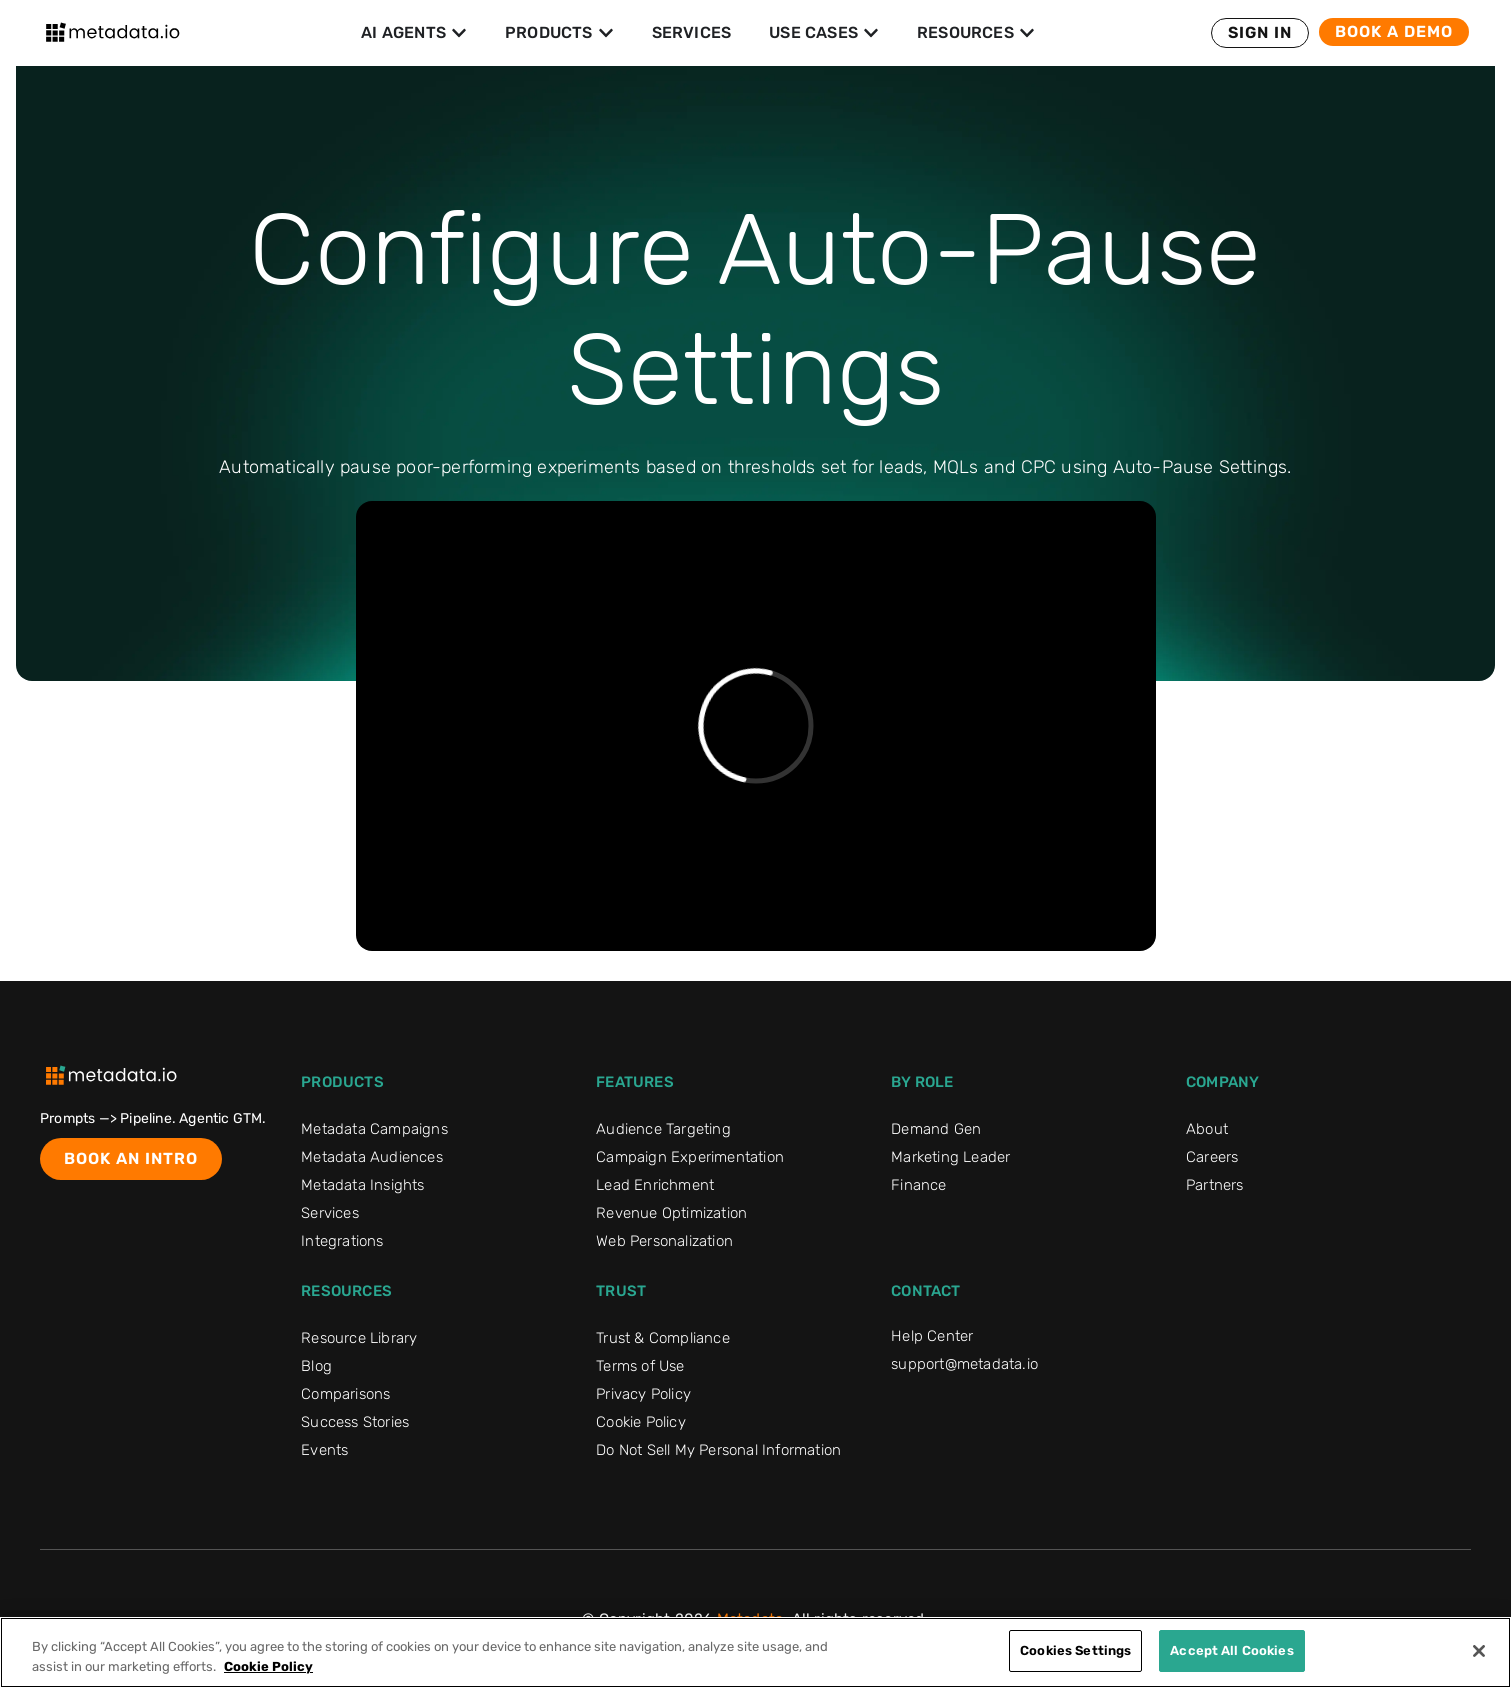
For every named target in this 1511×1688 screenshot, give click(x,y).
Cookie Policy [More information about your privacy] (268, 1666)
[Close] (1479, 1651)
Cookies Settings (1075, 1650)
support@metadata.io (964, 1364)
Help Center (932, 1336)
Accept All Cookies (1231, 1650)
